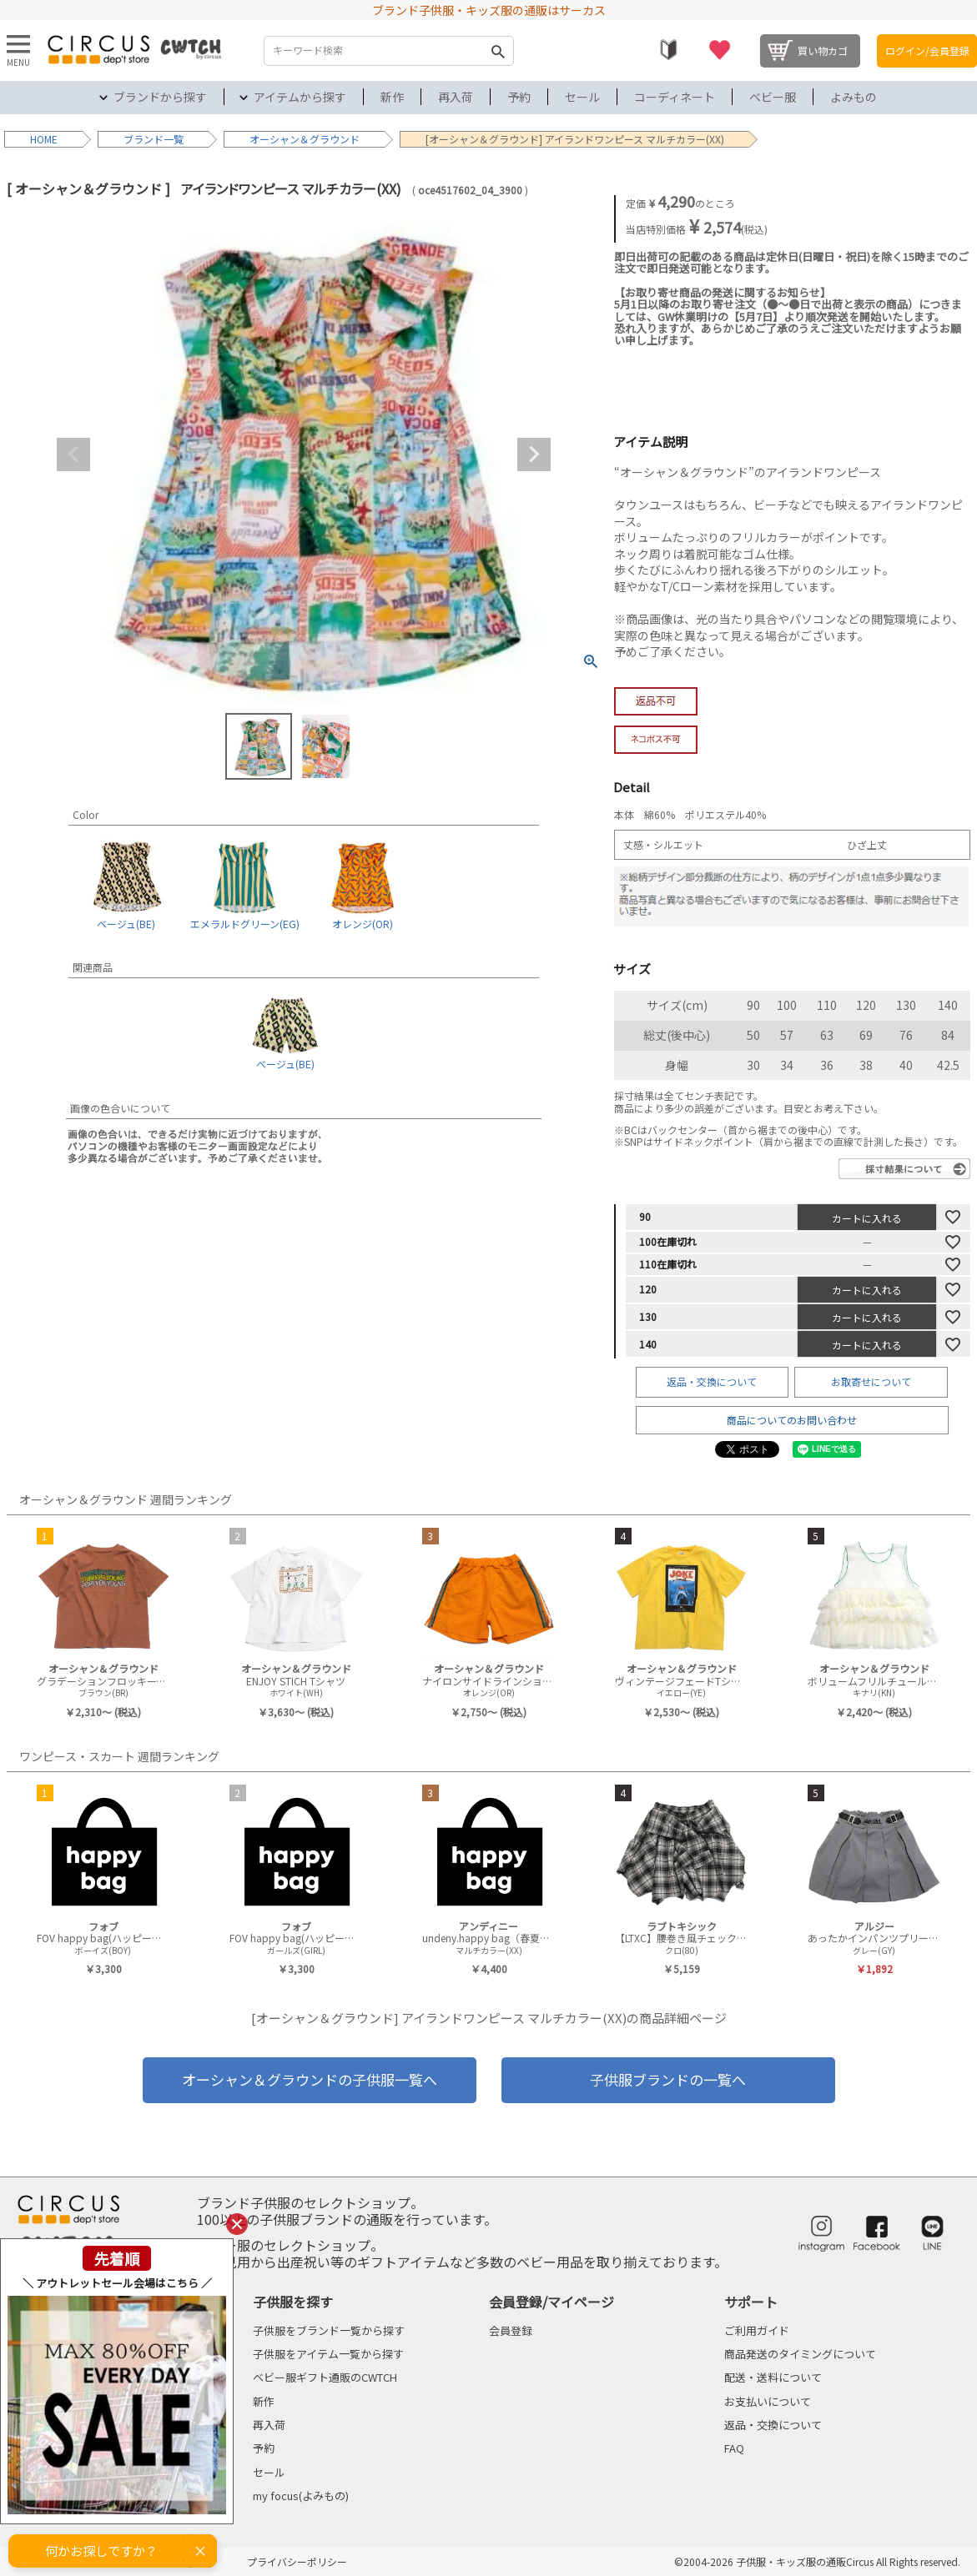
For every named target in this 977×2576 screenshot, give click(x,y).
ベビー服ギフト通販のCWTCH (325, 2377)
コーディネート (674, 96)
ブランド (143, 139)
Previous (73, 454)
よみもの (853, 96)
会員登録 (510, 2330)
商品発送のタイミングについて (800, 2354)
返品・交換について (712, 1381)
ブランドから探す (160, 96)
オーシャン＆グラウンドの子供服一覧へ (309, 2079)
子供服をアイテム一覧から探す (328, 2354)
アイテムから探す (300, 96)
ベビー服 (772, 96)
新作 (392, 96)
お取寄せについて (871, 1381)
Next (534, 454)
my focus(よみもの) (301, 2495)
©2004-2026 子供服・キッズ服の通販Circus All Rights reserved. (817, 2561)
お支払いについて (767, 2401)
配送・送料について (773, 2377)
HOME (44, 139)
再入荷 (455, 96)
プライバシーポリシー (297, 2561)
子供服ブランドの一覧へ (668, 2079)
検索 (497, 51)
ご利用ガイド (756, 2330)
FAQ (734, 2448)
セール (582, 96)
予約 (519, 96)
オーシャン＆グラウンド (304, 139)
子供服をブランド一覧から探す (329, 2330)
